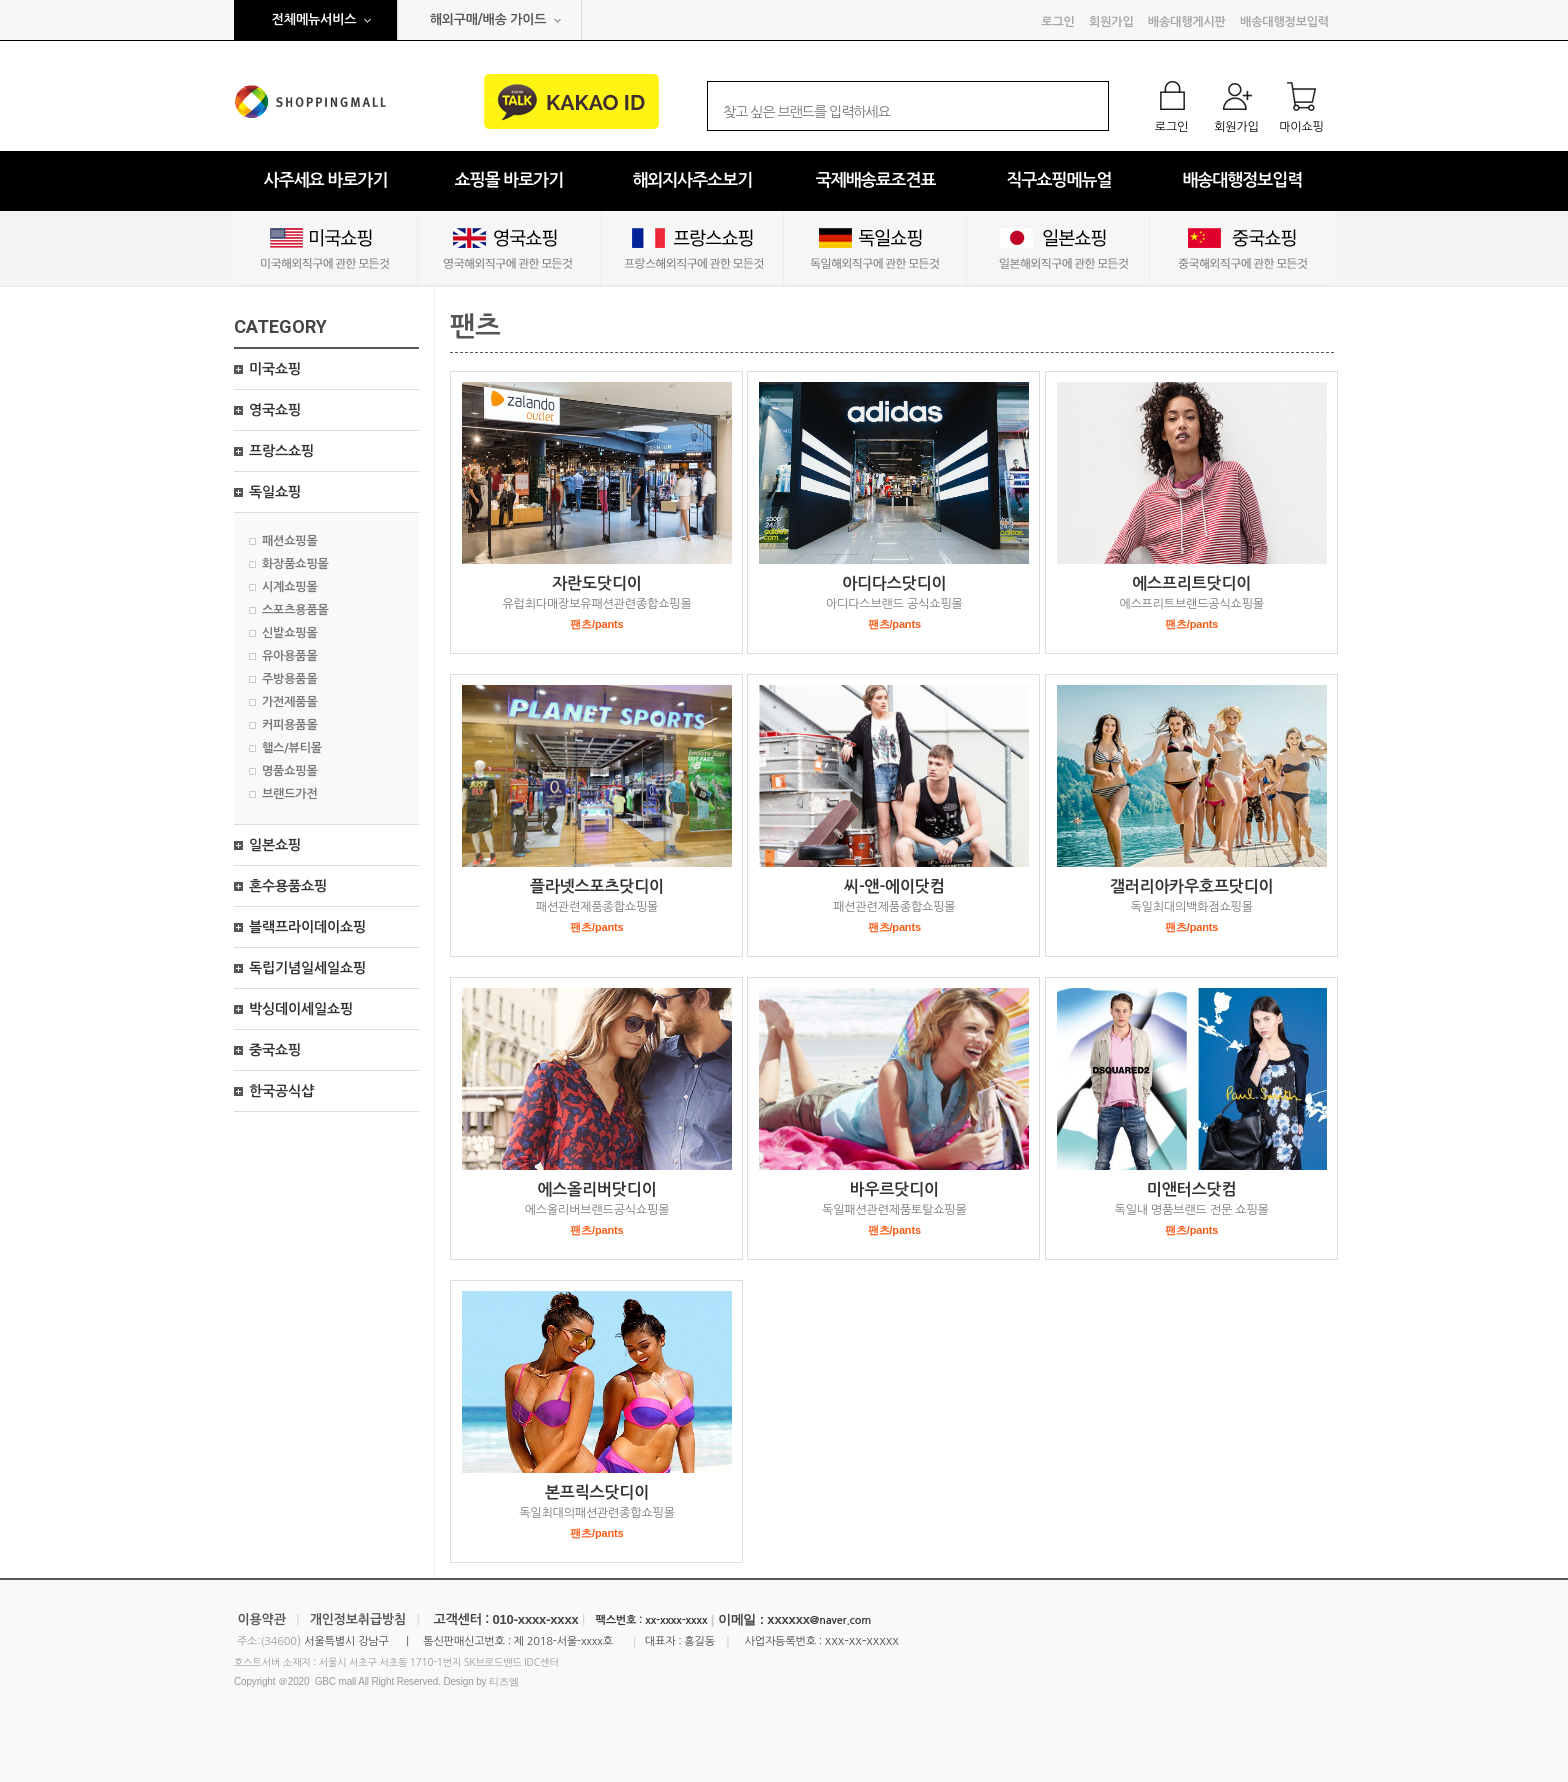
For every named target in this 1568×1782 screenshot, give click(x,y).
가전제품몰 (290, 702)
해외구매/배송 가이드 (488, 19)
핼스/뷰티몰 (292, 748)
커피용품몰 (290, 725)
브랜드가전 (290, 794)
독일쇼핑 (275, 492)
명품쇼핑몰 (290, 771)
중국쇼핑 (275, 1050)
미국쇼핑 (275, 369)
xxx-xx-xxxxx (862, 1640)
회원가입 (1111, 22)
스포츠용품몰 (295, 610)
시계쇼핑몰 (290, 587)
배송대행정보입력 (1284, 22)
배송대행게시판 (1187, 22)
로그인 (1057, 22)
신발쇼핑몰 (290, 633)
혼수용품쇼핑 (288, 886)
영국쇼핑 (275, 410)
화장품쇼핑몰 (295, 564)
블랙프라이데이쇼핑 (307, 927)
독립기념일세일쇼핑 (307, 968)
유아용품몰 (290, 656)
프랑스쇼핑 (281, 451)
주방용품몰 (290, 679)
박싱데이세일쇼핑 (301, 1009)
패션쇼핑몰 (290, 541)
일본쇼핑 (275, 845)
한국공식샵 (281, 1091)
